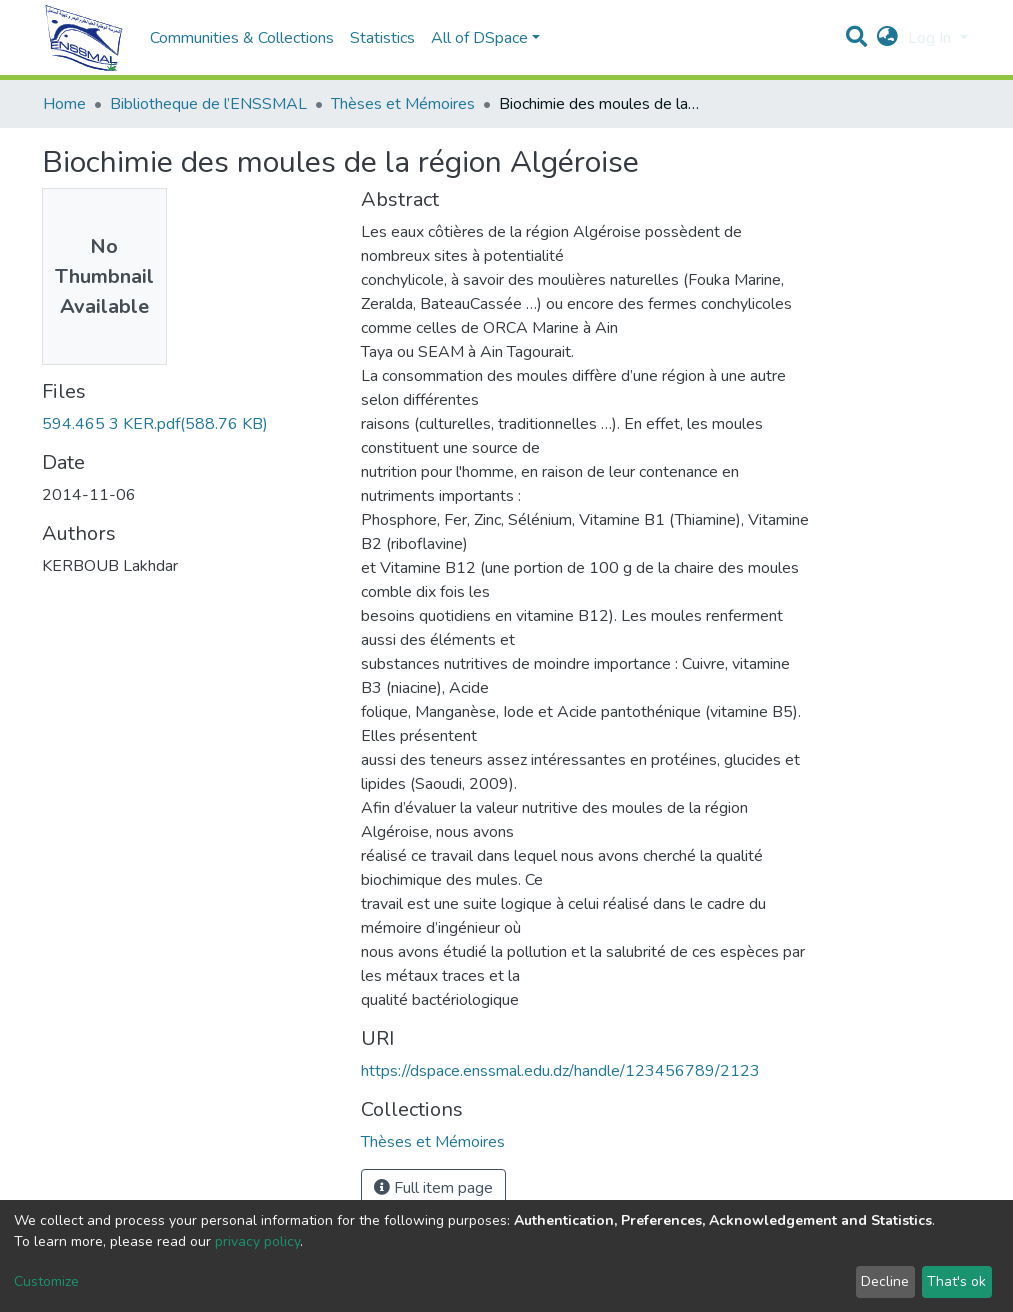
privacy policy (257, 1241)
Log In (931, 38)
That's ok (956, 1281)
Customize (46, 1281)
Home (64, 104)
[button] (887, 38)
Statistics (382, 38)
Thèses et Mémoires (403, 104)
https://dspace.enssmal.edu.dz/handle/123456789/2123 (560, 1071)
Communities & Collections (242, 38)
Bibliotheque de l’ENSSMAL (208, 104)
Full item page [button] (433, 1188)
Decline (885, 1281)
